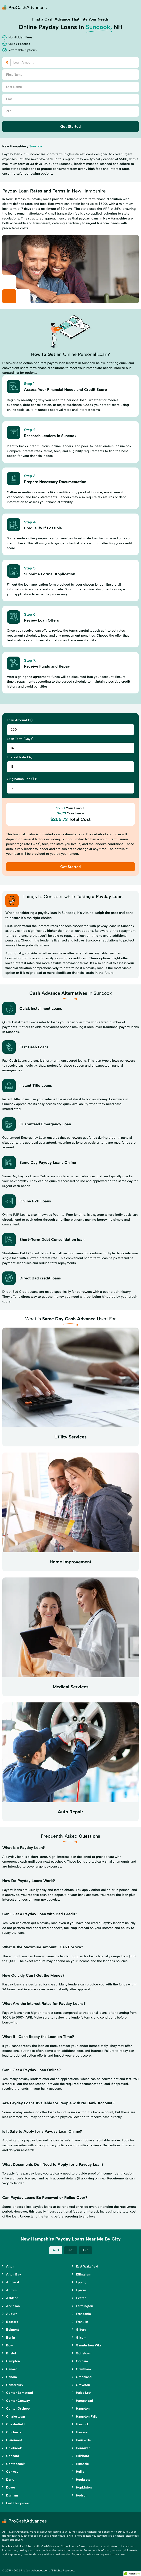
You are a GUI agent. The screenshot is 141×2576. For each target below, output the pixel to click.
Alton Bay (13, 2274)
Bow (9, 2345)
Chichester (14, 2432)
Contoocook (15, 2464)
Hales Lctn (84, 2393)
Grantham (83, 2369)
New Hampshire (14, 146)
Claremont (14, 2440)
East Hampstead (18, 2503)
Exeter (81, 2298)
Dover (10, 2487)
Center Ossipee (18, 2408)
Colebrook (14, 2448)
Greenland (84, 2377)
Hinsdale (82, 2464)
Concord (12, 2456)
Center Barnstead (19, 2393)
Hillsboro (82, 2456)
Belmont (12, 2329)
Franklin (82, 2322)
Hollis (80, 2471)
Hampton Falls (86, 2416)
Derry (10, 2479)
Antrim (11, 2290)
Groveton (83, 2385)
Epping (81, 2282)
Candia (11, 2377)
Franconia (83, 2314)
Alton (10, 2266)
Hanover (82, 2432)
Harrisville (83, 2440)
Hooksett (83, 2479)
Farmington (84, 2306)
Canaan (12, 2369)
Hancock (82, 2424)
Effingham (83, 2274)
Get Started (70, 126)
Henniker (83, 2448)
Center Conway (18, 2401)
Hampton (83, 2408)
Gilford (81, 2329)
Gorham (82, 2361)
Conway (12, 2471)
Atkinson (13, 2306)
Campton (13, 2361)
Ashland (12, 2298)
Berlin (10, 2337)
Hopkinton (84, 2487)
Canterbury (14, 2385)
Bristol (11, 2353)
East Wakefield (87, 2266)
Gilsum (81, 2337)
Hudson (81, 2495)
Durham (12, 2495)
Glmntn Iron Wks (89, 2345)
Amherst (12, 2282)
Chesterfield (15, 2424)
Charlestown (15, 2416)
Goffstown (84, 2353)
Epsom (81, 2290)
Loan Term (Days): (20, 739)
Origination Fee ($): (22, 779)
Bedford (12, 2322)
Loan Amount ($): (20, 720)
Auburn (11, 2314)
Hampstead (84, 2401)
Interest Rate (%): (20, 757)
